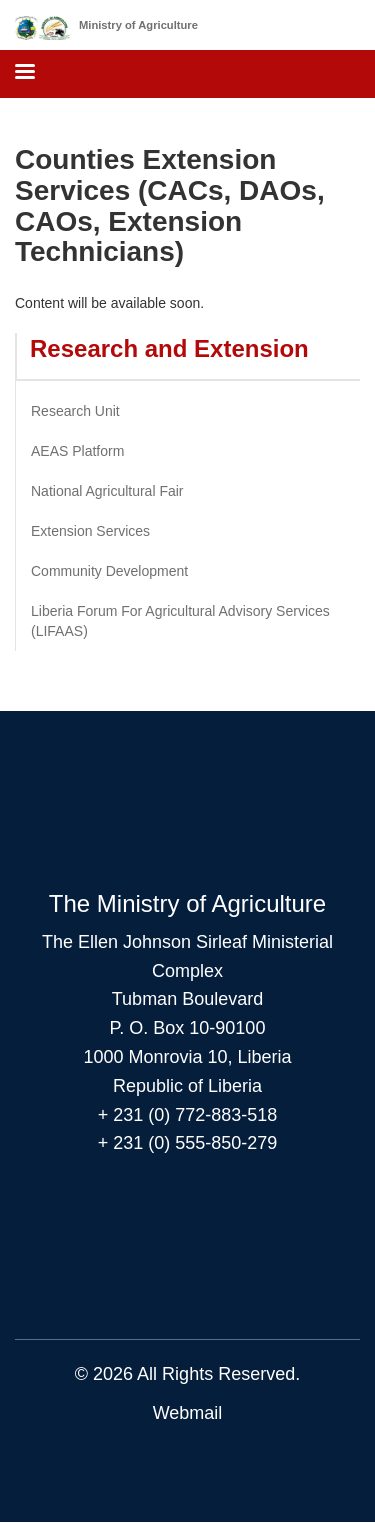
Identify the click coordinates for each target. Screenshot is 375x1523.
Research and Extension (169, 348)
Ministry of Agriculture (138, 25)
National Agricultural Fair (107, 491)
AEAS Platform (77, 451)
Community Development (109, 571)
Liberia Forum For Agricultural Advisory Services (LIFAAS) (180, 621)
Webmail (188, 1413)
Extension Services (90, 531)
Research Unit (75, 411)
